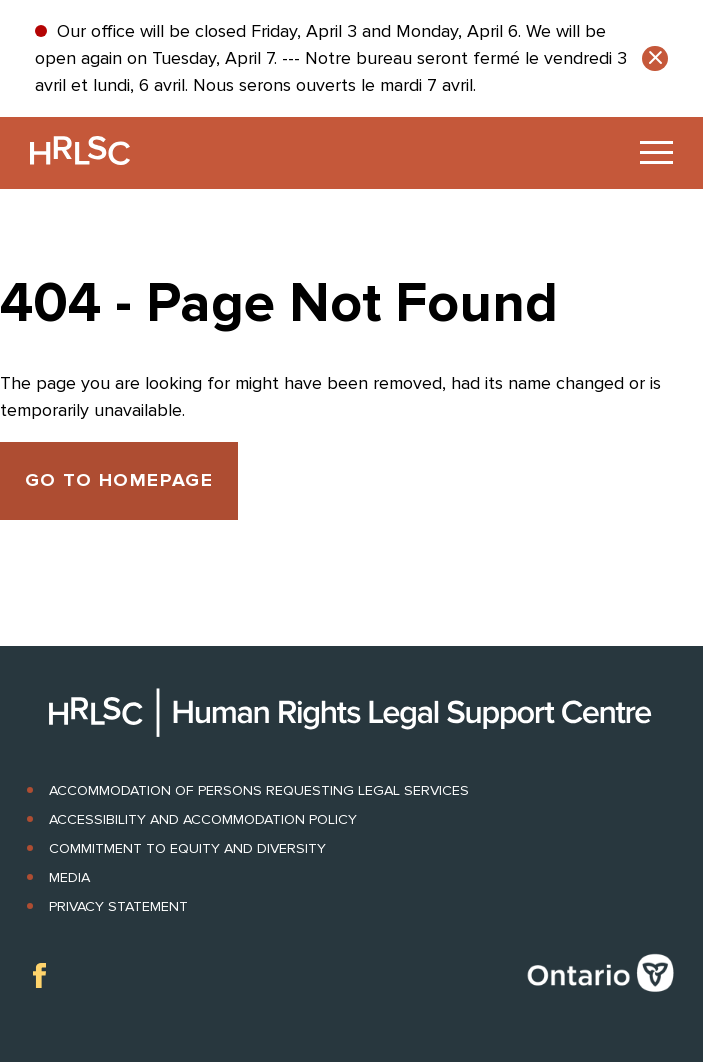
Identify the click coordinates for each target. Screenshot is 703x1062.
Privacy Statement (118, 906)
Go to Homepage (119, 480)
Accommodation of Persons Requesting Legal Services (259, 790)
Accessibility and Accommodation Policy (203, 819)
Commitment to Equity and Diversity (187, 848)
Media (69, 877)
